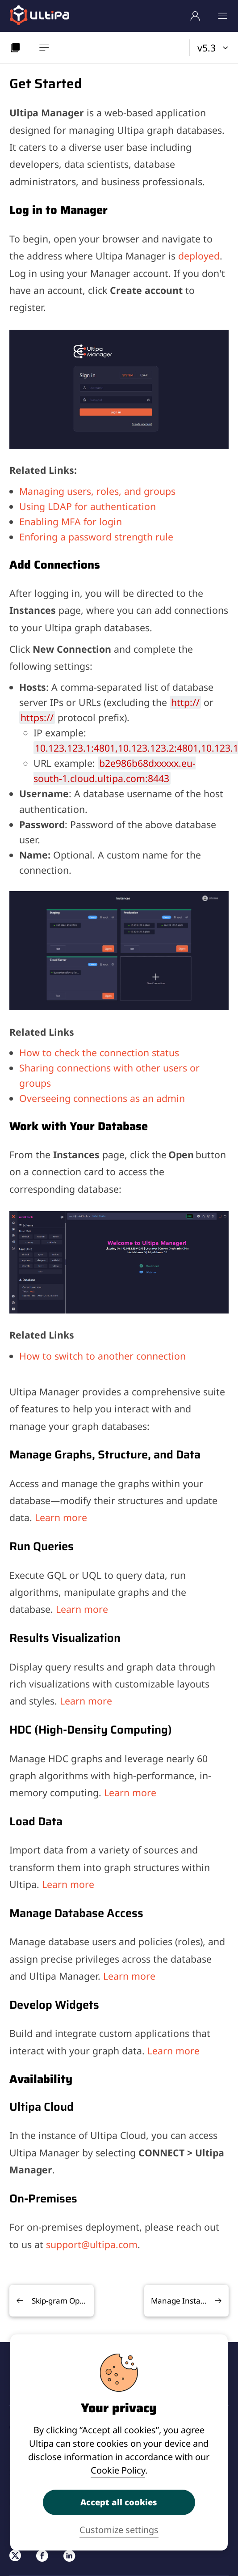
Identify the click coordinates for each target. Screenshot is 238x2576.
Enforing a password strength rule (96, 536)
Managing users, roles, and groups (97, 491)
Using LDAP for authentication (87, 506)
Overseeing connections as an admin (102, 1098)
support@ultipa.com (92, 2244)
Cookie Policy (118, 2470)
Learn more (61, 1517)
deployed (199, 255)
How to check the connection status (99, 1052)
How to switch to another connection (102, 1355)
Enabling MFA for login (70, 521)
